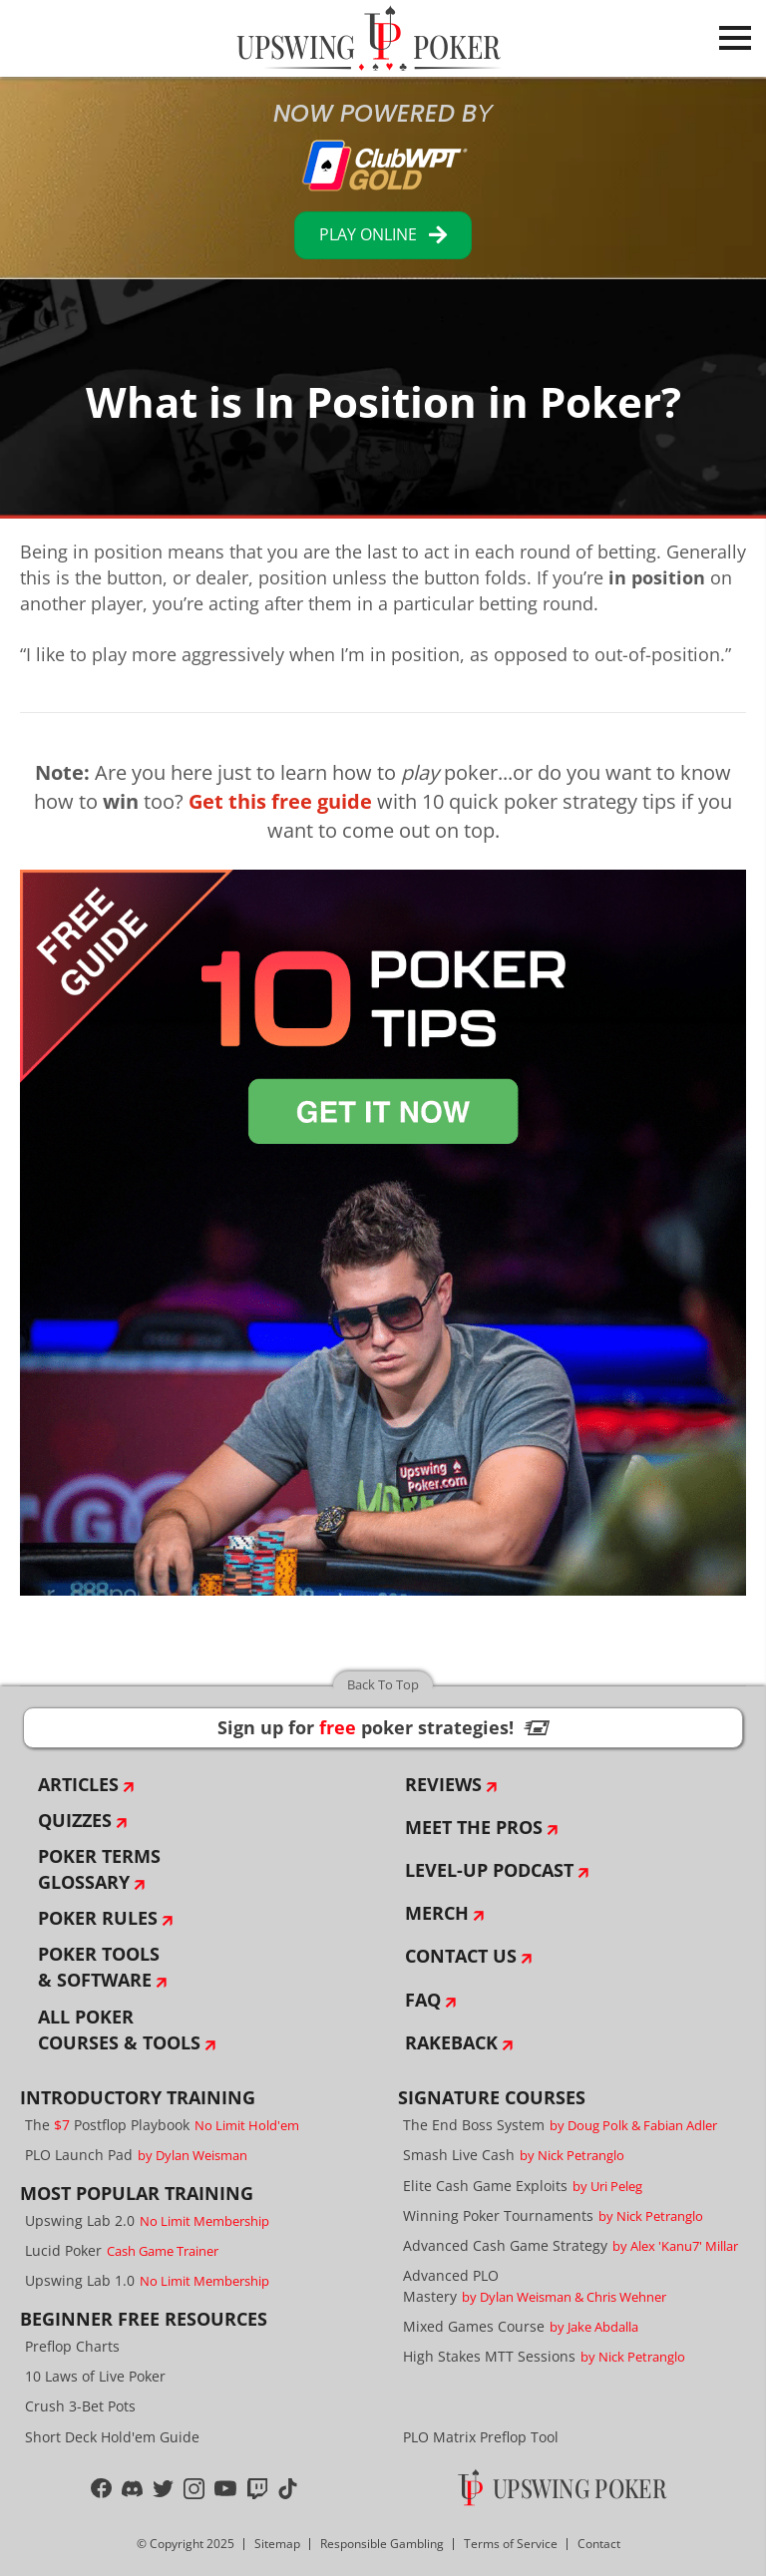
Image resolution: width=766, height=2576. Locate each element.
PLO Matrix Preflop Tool (481, 2436)
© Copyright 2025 (185, 2543)
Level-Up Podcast (489, 1870)
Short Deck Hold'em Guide (112, 2436)
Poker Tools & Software (99, 1967)
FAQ (423, 2000)
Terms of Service (511, 2543)
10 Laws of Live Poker (95, 2376)
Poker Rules (98, 1918)
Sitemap (277, 2543)
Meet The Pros (474, 1827)
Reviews (443, 1784)
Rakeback (451, 2042)
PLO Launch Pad (136, 2154)
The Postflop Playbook (162, 2124)
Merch (437, 1913)
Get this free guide (280, 801)
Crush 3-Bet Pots (80, 2405)
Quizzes (75, 1820)
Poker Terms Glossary (99, 1869)
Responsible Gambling (382, 2543)
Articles (78, 1784)
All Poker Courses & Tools (119, 2029)
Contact (598, 2543)
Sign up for (383, 1727)
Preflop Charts (72, 2346)
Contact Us (461, 1956)
